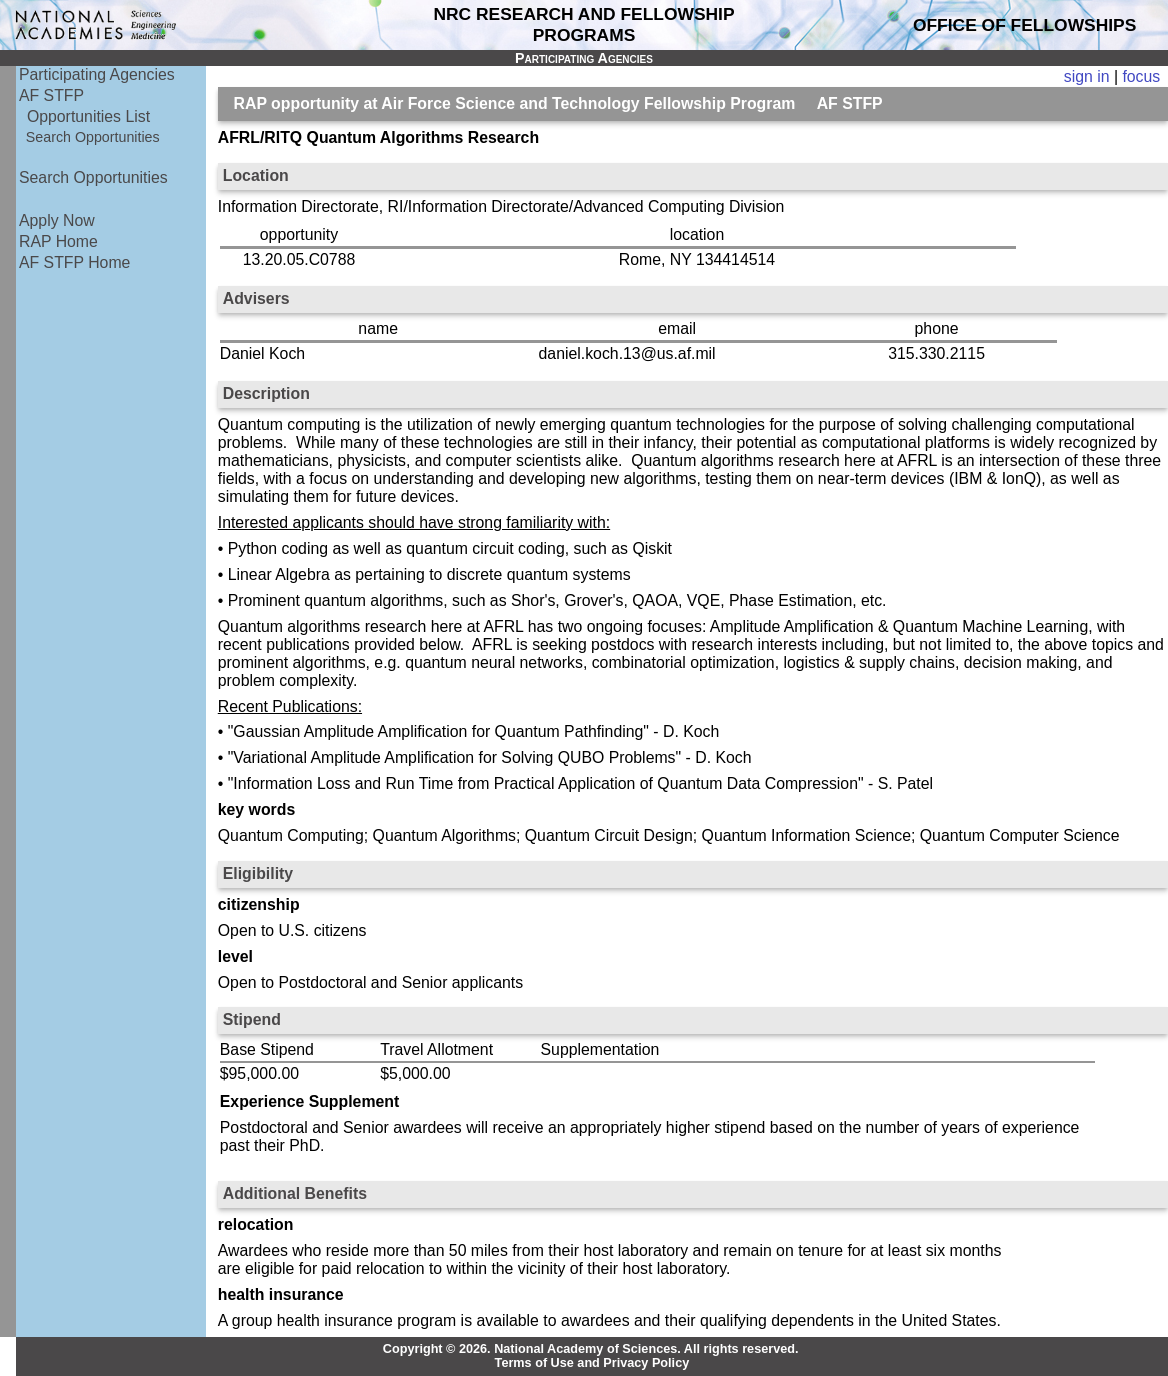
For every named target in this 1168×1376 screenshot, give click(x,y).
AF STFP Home (74, 262)
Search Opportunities (93, 137)
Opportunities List (88, 116)
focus (1141, 76)
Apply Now (57, 220)
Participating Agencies (97, 74)
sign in (1087, 76)
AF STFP (51, 95)
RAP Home (58, 241)
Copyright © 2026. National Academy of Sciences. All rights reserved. (591, 1349)
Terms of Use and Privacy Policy (592, 1363)
